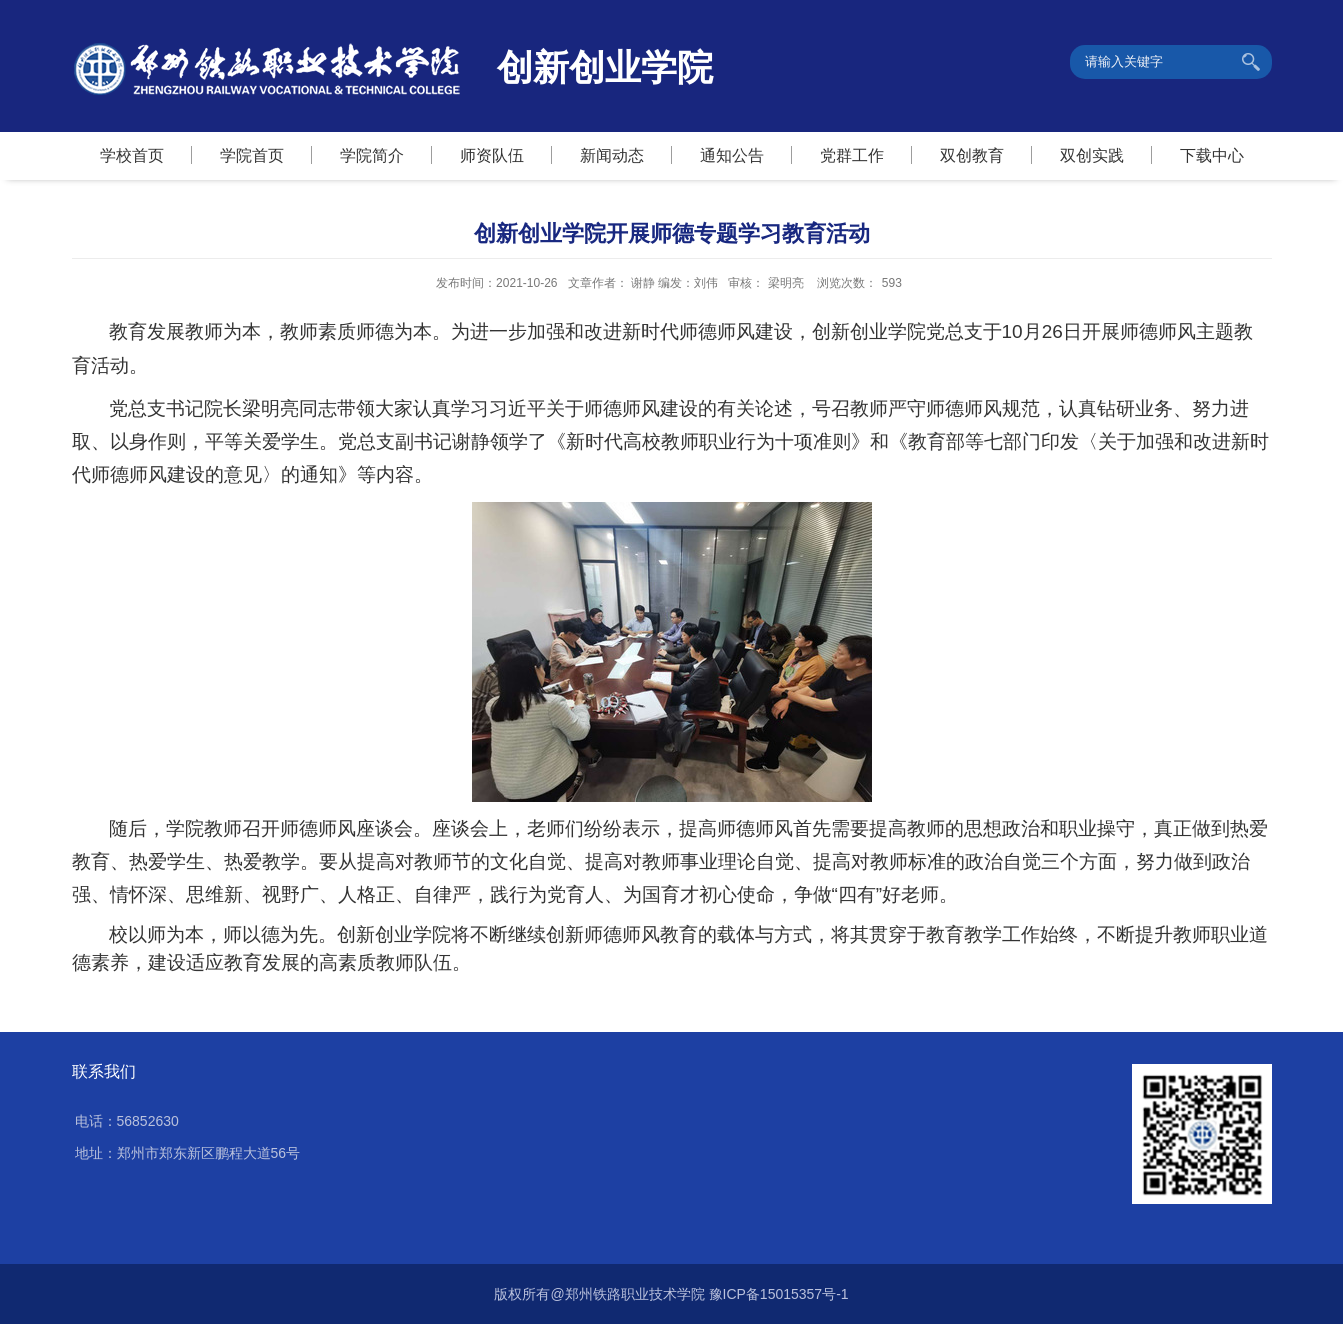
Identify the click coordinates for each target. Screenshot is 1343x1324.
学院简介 (372, 155)
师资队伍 (492, 155)
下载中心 (1212, 155)
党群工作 (852, 155)
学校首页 (132, 155)
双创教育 (972, 155)
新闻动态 (612, 155)
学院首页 (252, 155)
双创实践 (1092, 155)
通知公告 (732, 155)
